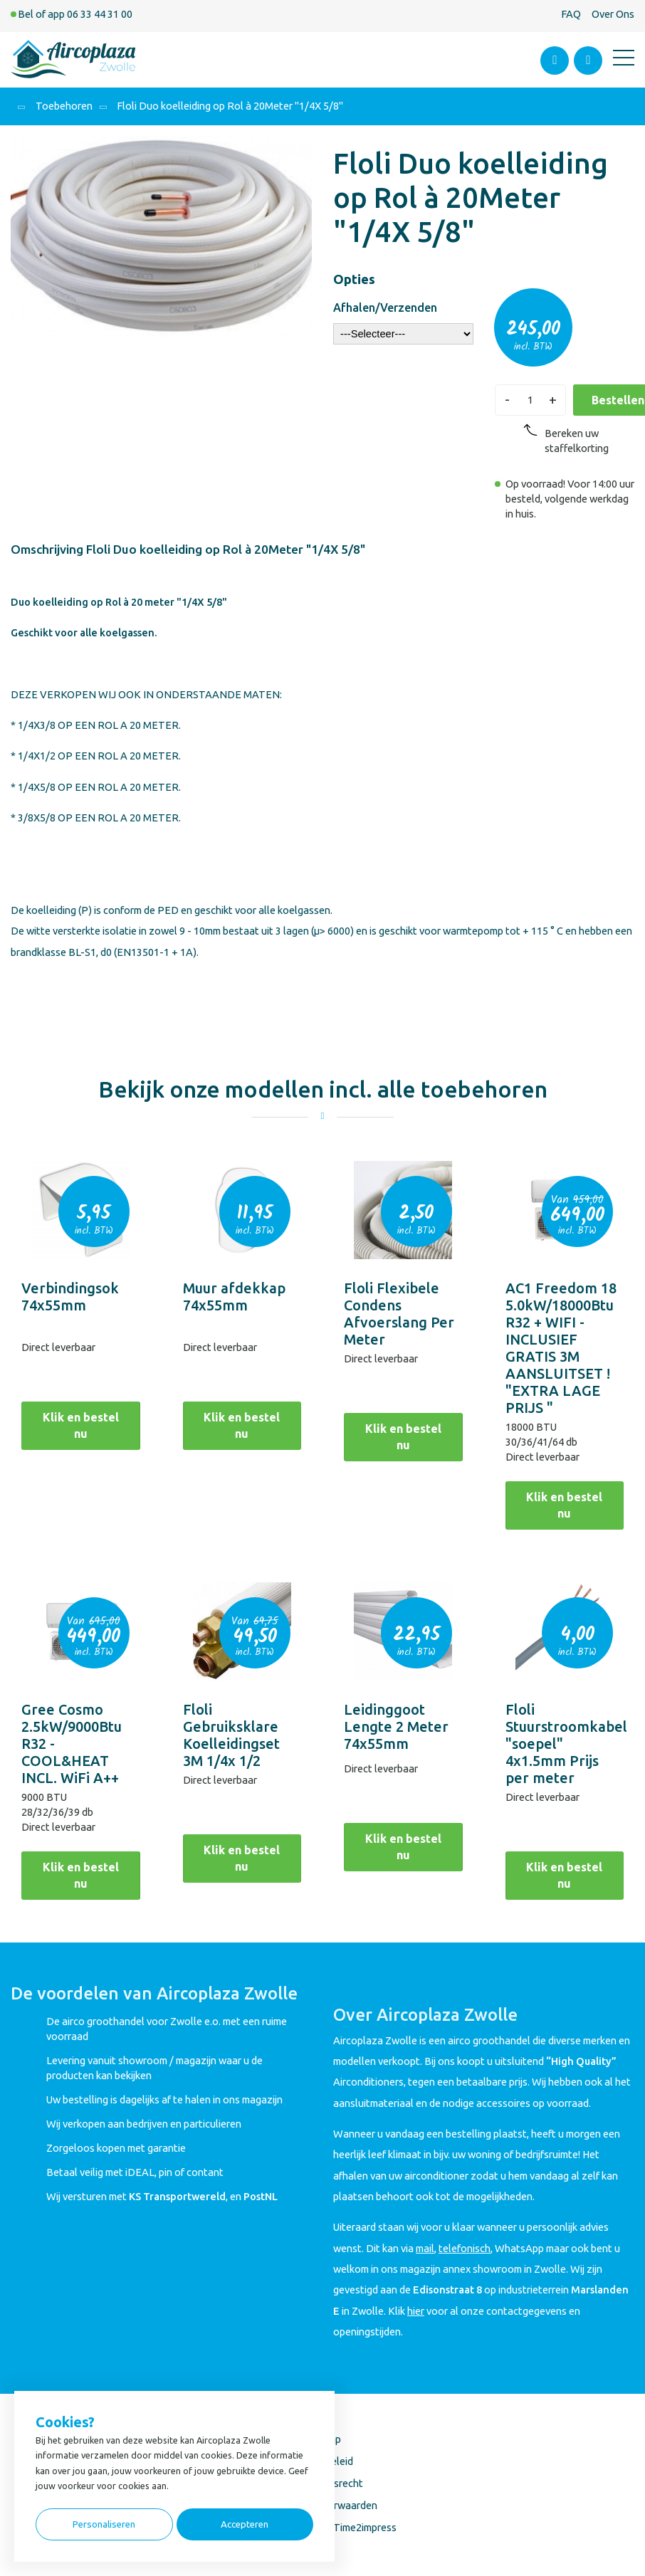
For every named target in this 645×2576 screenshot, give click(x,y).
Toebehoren (64, 106)
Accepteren (244, 2524)
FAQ (571, 14)
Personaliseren (104, 2524)
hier (415, 2311)
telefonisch (465, 2248)
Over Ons (613, 14)
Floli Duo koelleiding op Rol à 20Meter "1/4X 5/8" (230, 106)
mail (425, 2248)
